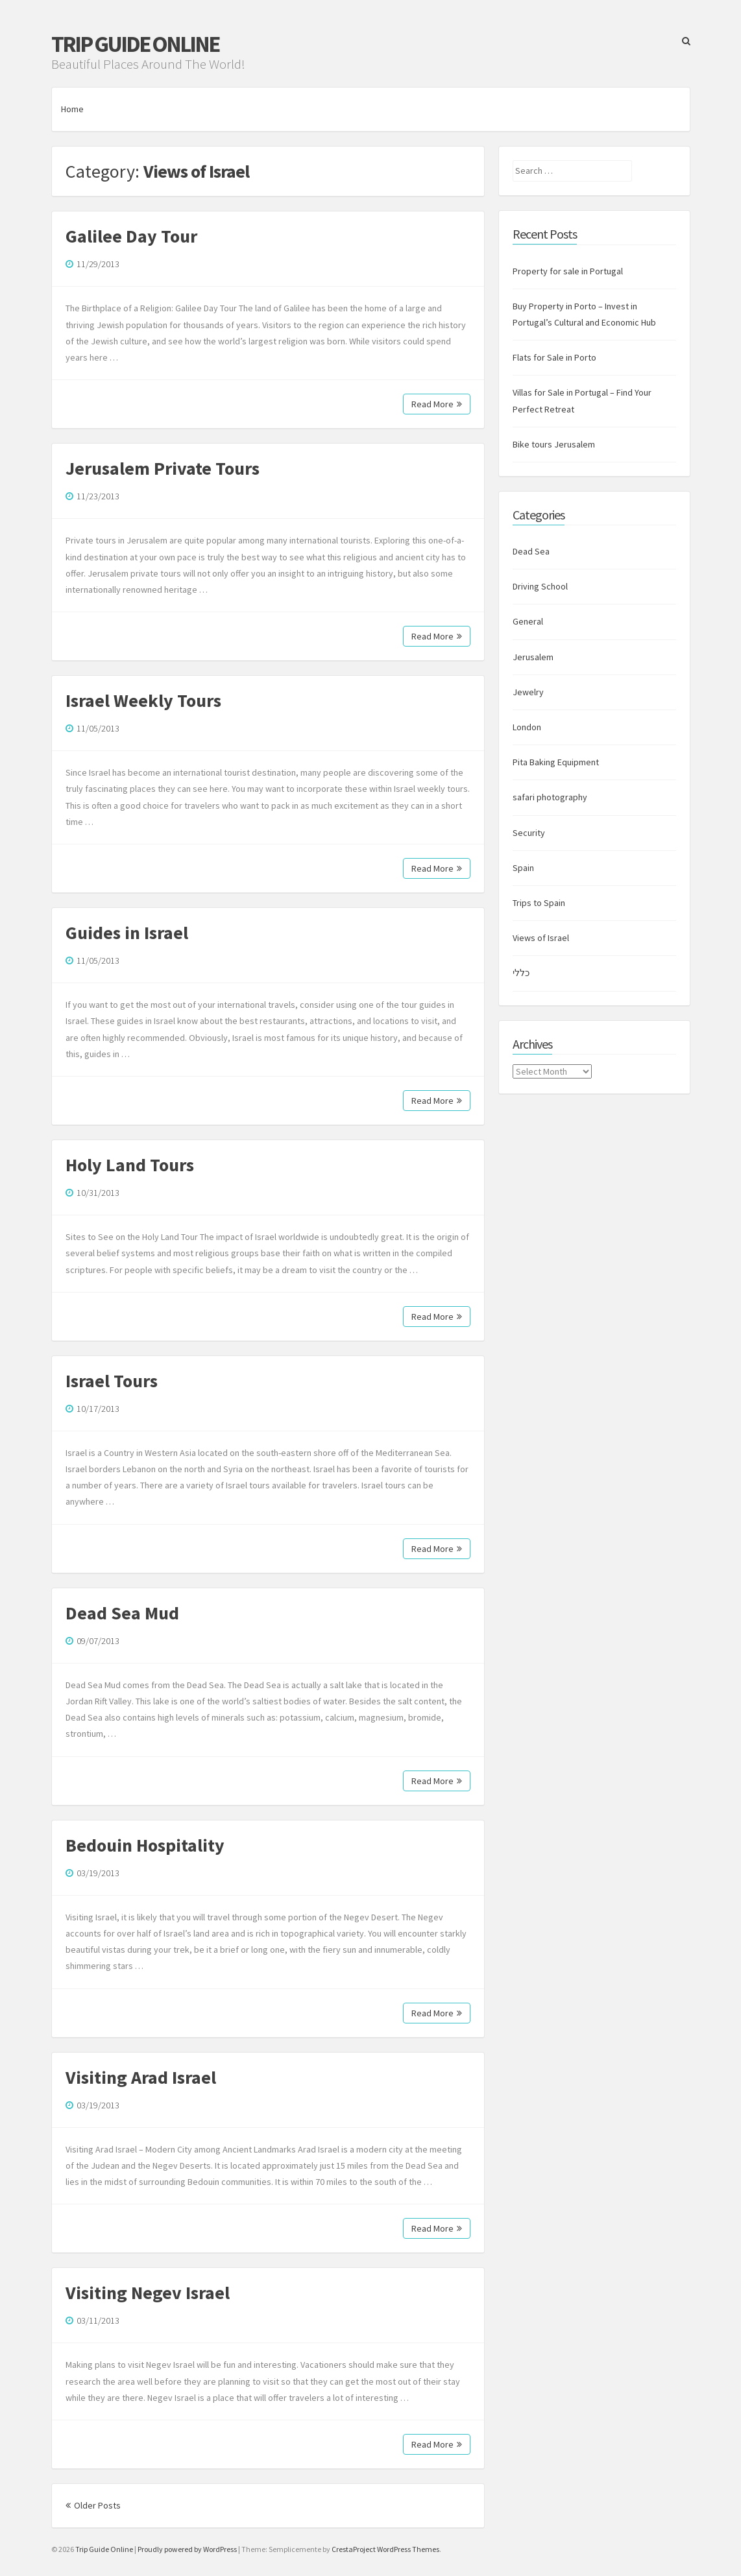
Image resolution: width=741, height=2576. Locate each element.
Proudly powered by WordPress (187, 2549)
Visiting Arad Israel (141, 2077)
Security (529, 833)
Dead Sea (531, 551)
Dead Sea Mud (122, 1613)
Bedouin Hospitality (145, 1845)
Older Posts (93, 2505)
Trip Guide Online (135, 44)
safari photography (550, 797)
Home (72, 109)
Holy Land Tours (130, 1164)
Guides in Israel (127, 932)
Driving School (540, 586)
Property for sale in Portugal (568, 271)
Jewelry (528, 692)
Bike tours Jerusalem (554, 444)
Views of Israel (541, 938)
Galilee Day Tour (131, 236)
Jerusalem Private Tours (163, 468)
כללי (521, 973)
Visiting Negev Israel (148, 2292)
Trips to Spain (539, 903)
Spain (523, 868)
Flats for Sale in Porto (554, 357)
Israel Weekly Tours (143, 700)
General (528, 621)
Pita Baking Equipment (556, 762)
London (527, 727)
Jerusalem (533, 657)
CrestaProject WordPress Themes (385, 2549)
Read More (436, 404)
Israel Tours (112, 1380)
